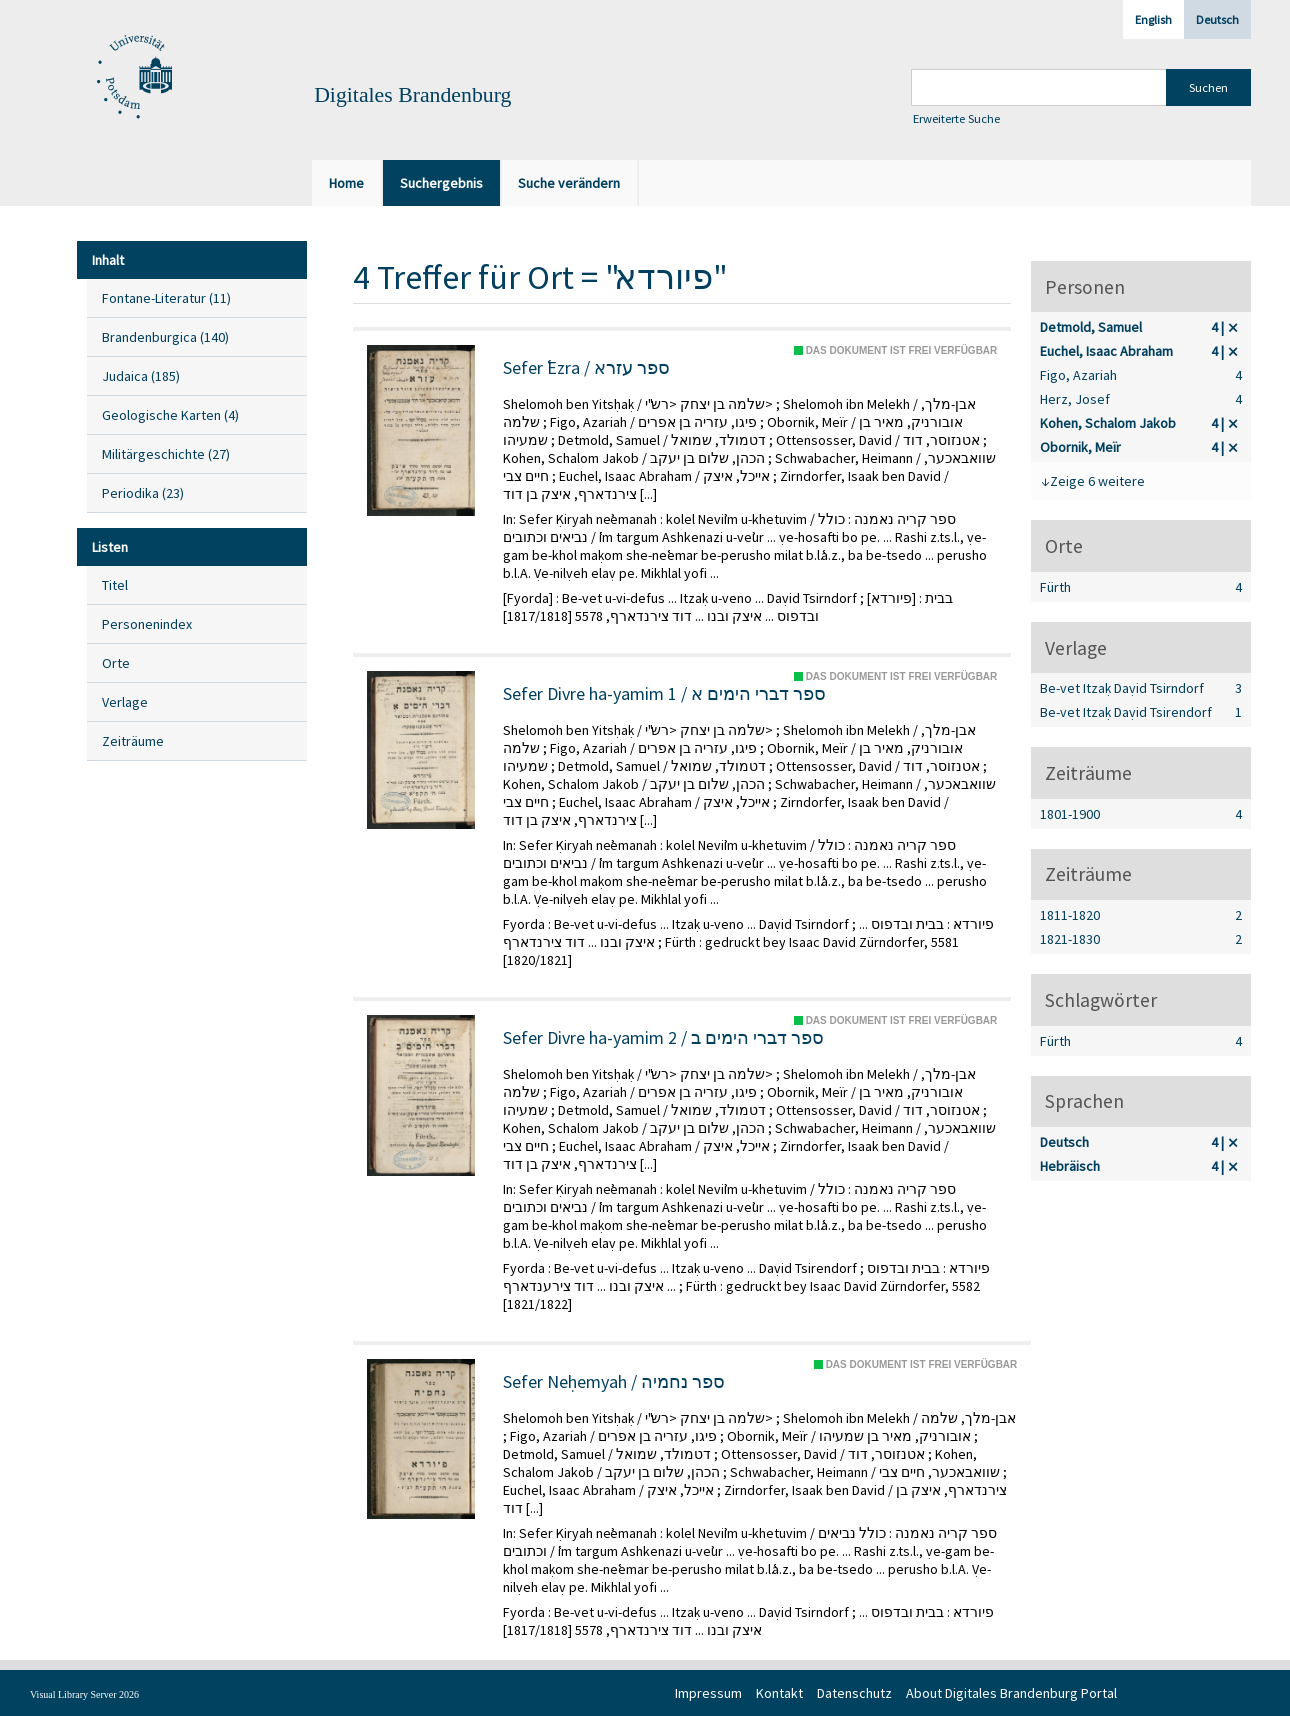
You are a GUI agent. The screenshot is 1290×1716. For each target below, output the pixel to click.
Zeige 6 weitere (1097, 481)
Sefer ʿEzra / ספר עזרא (586, 368)
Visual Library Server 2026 (84, 1694)
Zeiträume (133, 741)
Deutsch (1217, 19)
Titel (115, 585)
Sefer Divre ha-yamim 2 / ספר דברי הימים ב (663, 1038)
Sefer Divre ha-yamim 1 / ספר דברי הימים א (664, 694)
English (1153, 19)
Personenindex (147, 624)
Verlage (125, 702)
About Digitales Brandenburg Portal (1011, 1693)
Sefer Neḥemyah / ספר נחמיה (614, 1382)
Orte (116, 663)
